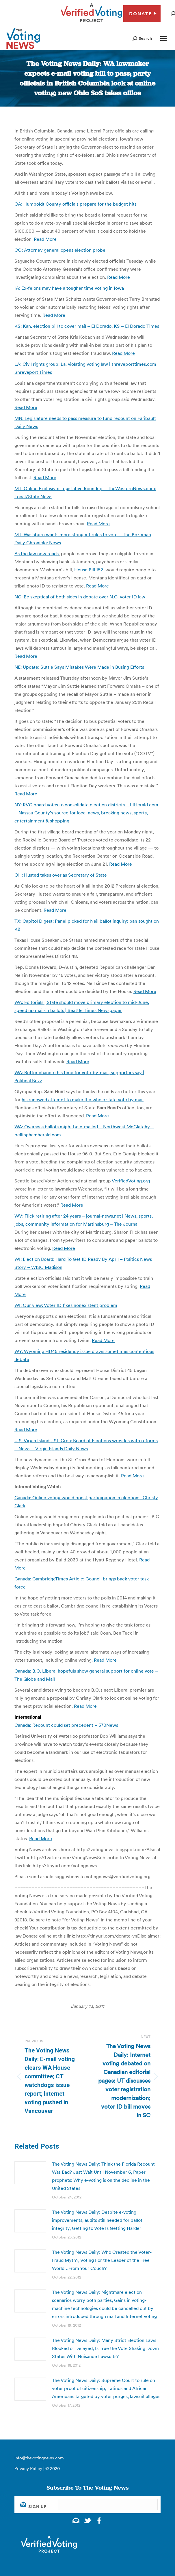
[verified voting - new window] (91, 23)
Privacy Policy (28, 2468)
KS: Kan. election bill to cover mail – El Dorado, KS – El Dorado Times (86, 326)
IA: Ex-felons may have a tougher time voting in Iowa (69, 288)
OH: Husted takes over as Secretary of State (60, 875)
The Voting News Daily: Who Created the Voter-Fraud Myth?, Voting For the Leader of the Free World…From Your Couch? (102, 2260)
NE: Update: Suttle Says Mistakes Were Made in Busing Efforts (79, 667)
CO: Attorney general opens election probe (59, 250)
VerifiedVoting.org (131, 1181)
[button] (142, 38)
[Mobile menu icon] (163, 38)
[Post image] (30, 2172)
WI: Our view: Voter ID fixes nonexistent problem (65, 1305)
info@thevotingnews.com (39, 2458)
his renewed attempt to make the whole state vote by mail (83, 1099)
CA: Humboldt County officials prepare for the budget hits (75, 204)
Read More (45, 239)
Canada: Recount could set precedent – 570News (66, 1725)
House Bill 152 (88, 570)
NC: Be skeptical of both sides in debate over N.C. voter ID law (79, 597)
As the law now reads (36, 553)
